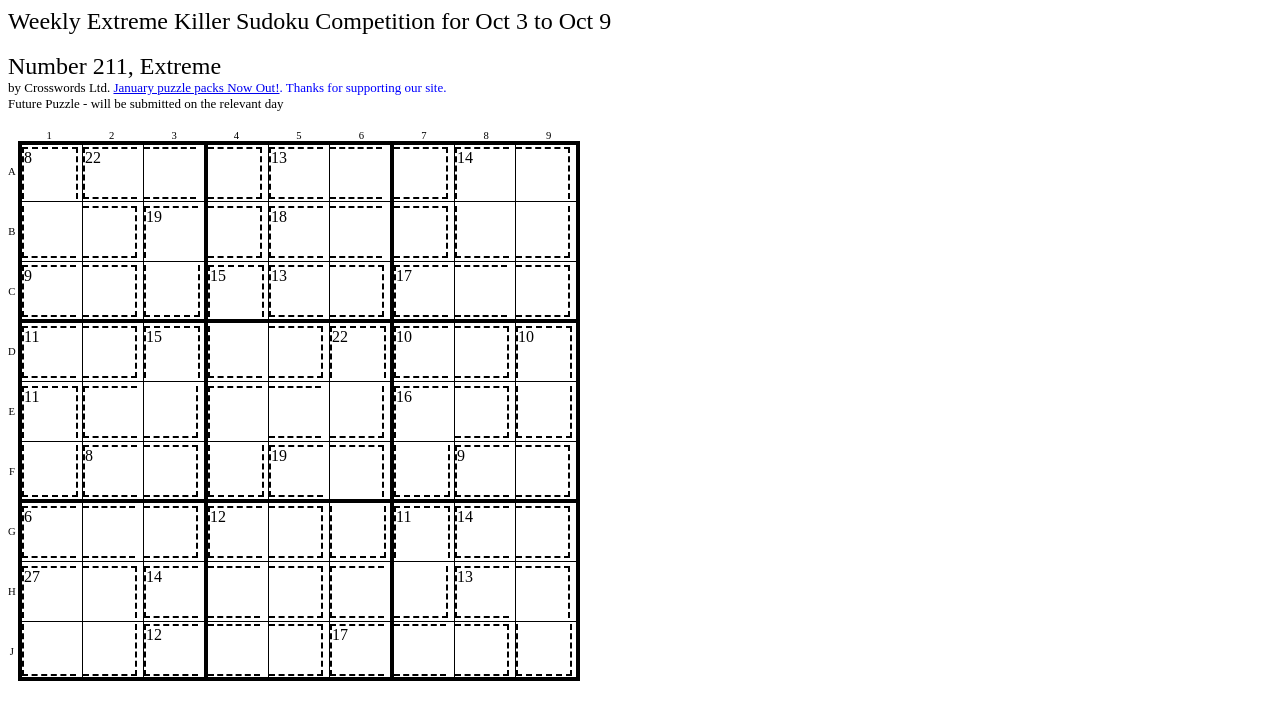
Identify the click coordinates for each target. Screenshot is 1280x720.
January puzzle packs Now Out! (196, 87)
